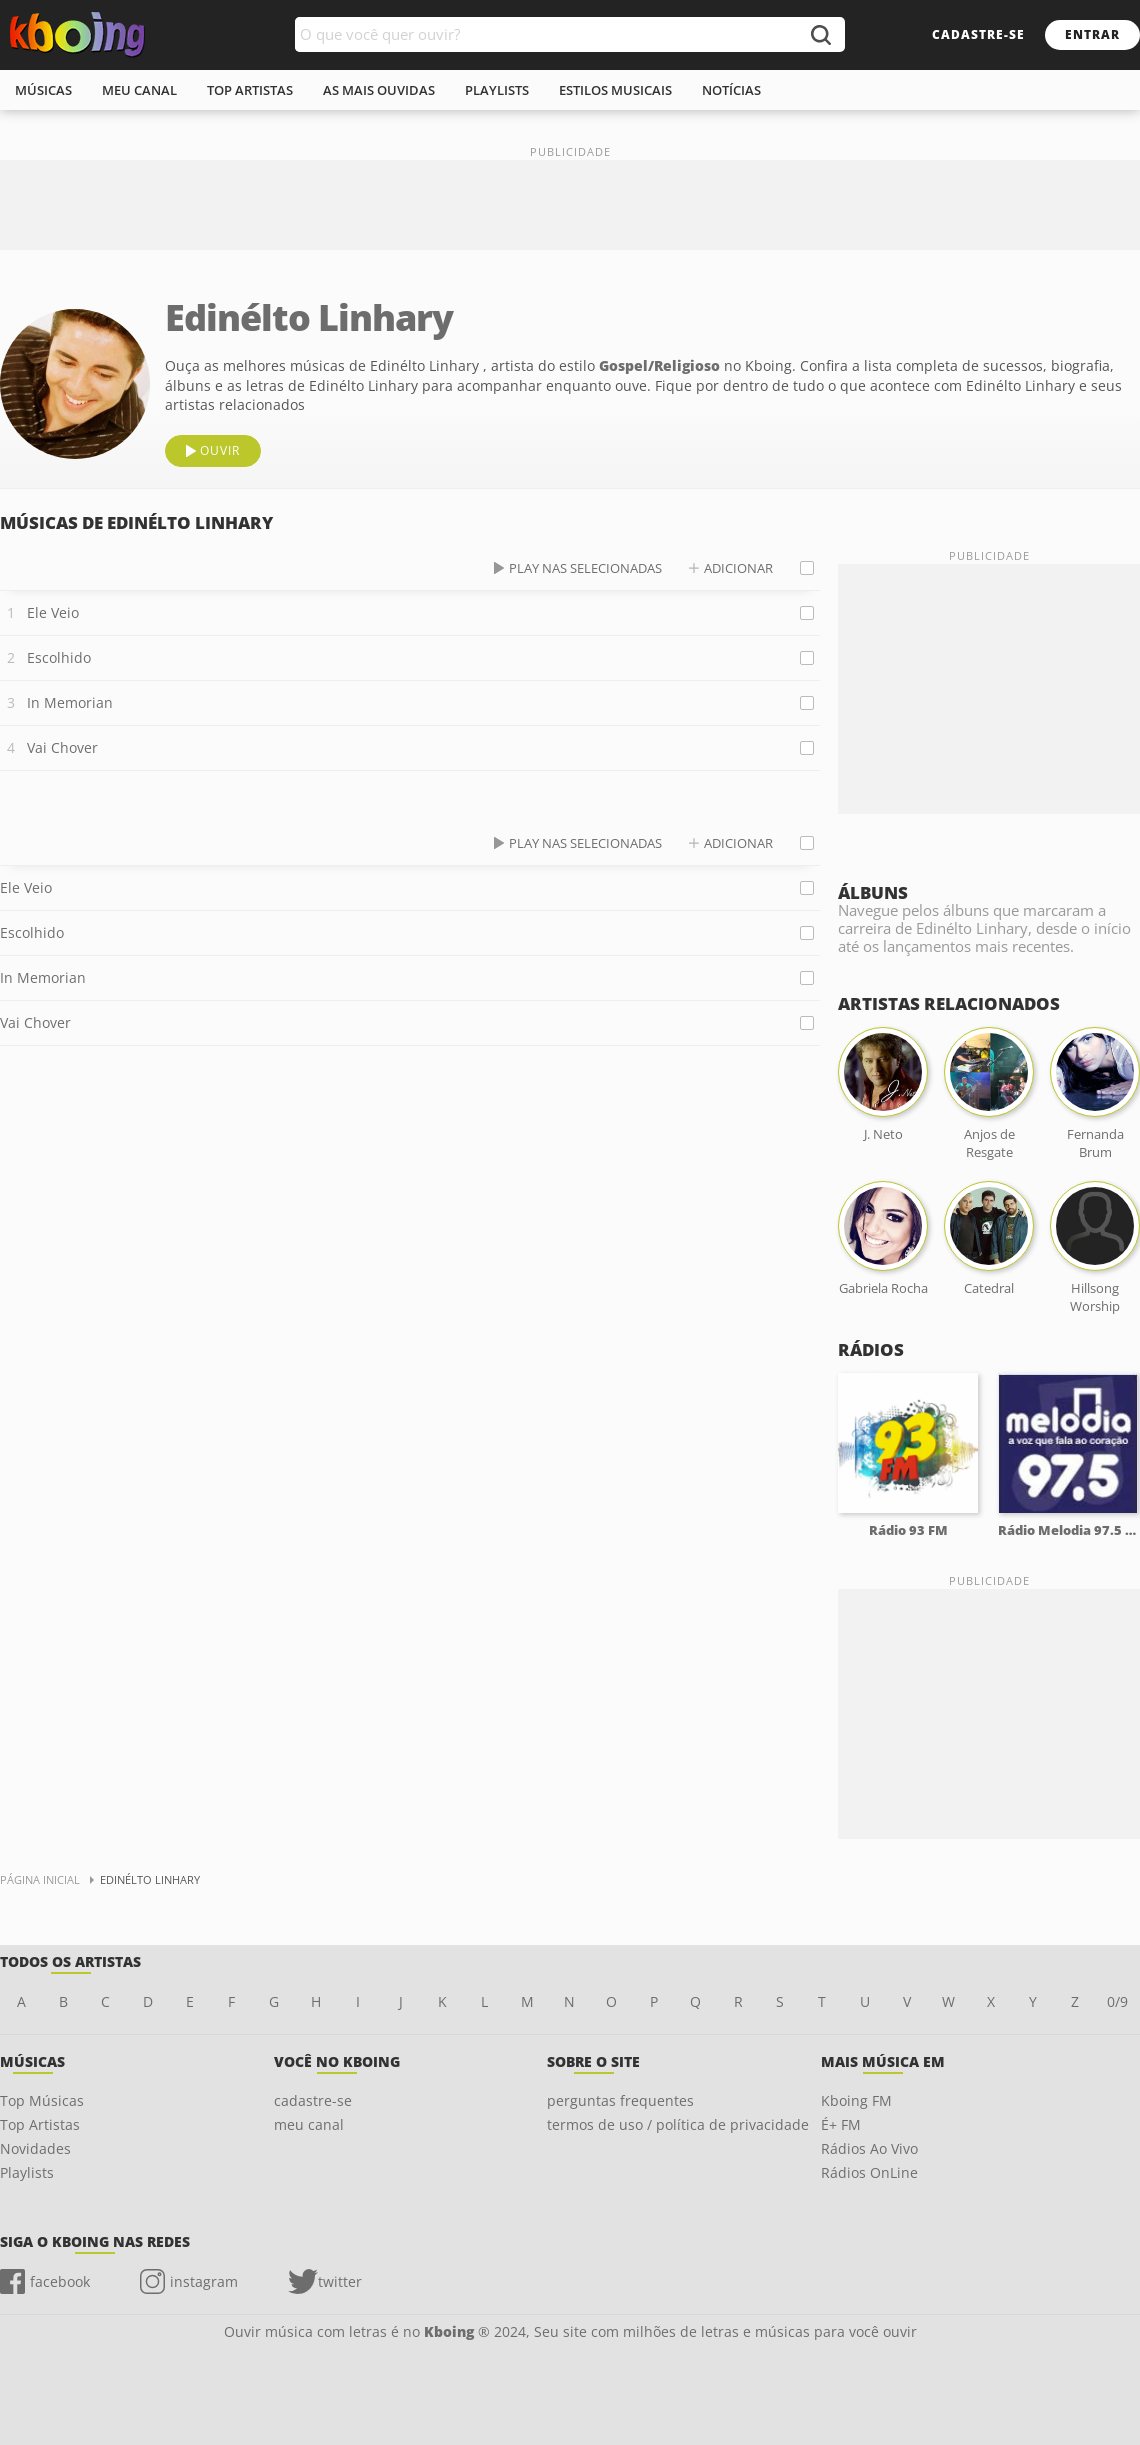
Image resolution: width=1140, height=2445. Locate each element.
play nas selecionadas (585, 568)
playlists (497, 90)
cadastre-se (978, 34)
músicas (43, 90)
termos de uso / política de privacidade (678, 2124)
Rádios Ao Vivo (869, 2148)
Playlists (27, 2172)
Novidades (35, 2148)
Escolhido (59, 657)
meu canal (139, 90)
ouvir (220, 450)
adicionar (738, 568)
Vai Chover (62, 747)
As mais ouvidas (379, 90)
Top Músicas (42, 2100)
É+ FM (841, 2124)
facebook (60, 2281)
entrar (1092, 34)
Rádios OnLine (869, 2172)
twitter (340, 2281)
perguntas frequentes (620, 2100)
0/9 (1117, 2001)
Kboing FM (856, 2100)
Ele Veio (53, 612)
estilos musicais (615, 90)
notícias (731, 90)
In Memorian (70, 702)
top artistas (250, 90)
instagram (204, 2281)
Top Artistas (40, 2124)
